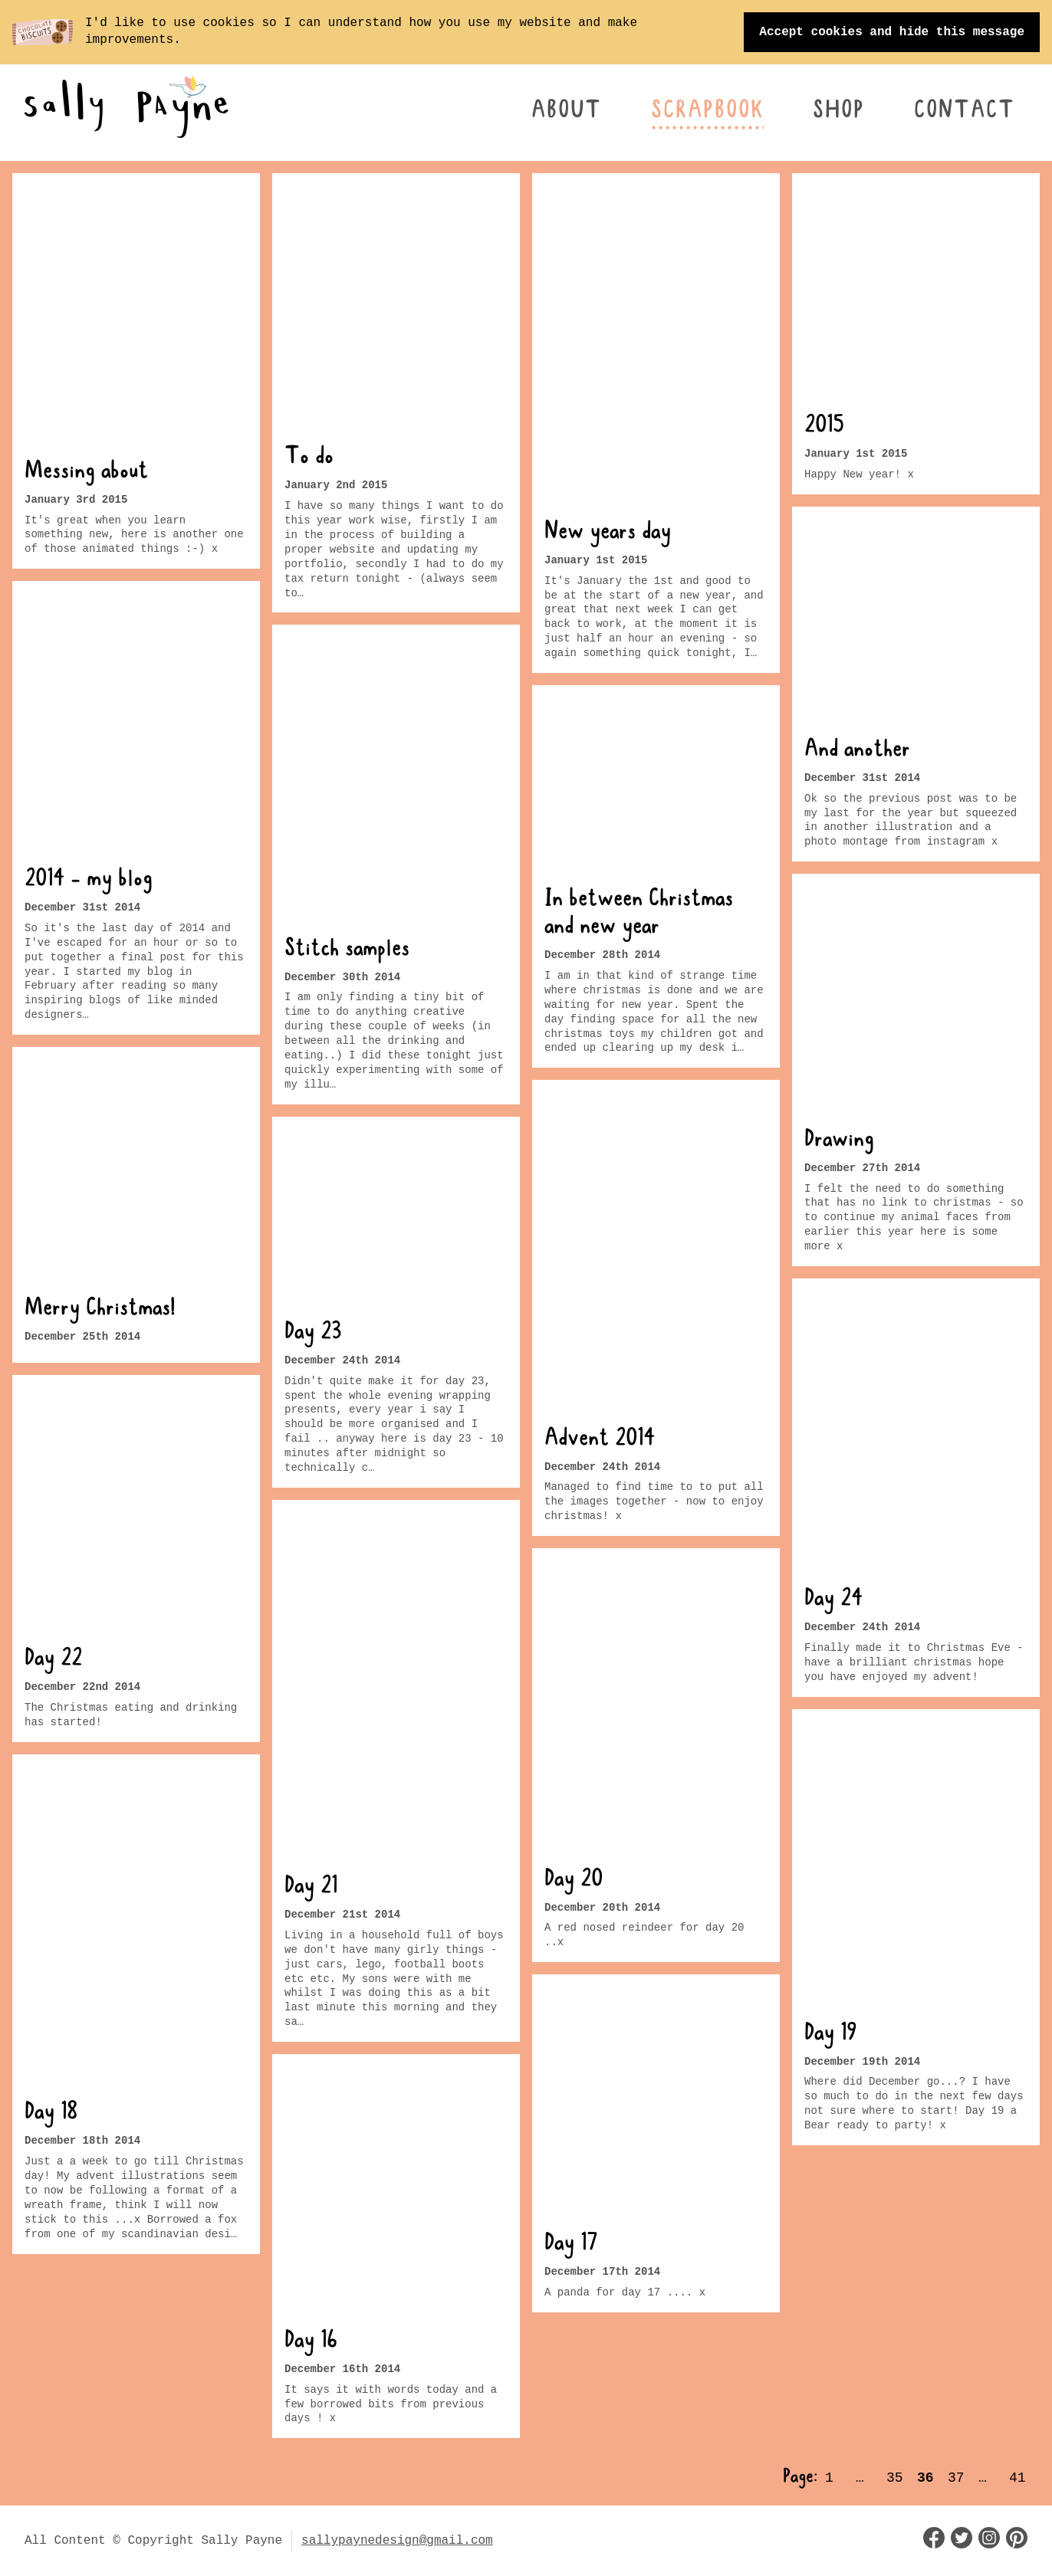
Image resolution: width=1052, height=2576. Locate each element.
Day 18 (51, 2114)
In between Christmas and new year (638, 914)
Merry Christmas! (100, 1310)
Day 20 (573, 1881)
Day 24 (833, 1600)
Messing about (86, 473)
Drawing (839, 1140)
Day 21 (310, 1888)
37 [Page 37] (956, 2478)
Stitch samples (346, 949)
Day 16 (310, 2342)
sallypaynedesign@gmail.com (397, 2541)
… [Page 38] (982, 2478)
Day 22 (53, 1659)
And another (857, 751)
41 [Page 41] (1017, 2478)
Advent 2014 (599, 1439)
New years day (607, 533)
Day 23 (313, 1333)
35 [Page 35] (894, 2478)
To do (309, 458)
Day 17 (571, 2245)
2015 (824, 427)
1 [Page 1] (829, 2478)
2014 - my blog (89, 880)
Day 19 (830, 2034)
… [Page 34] (860, 2478)
